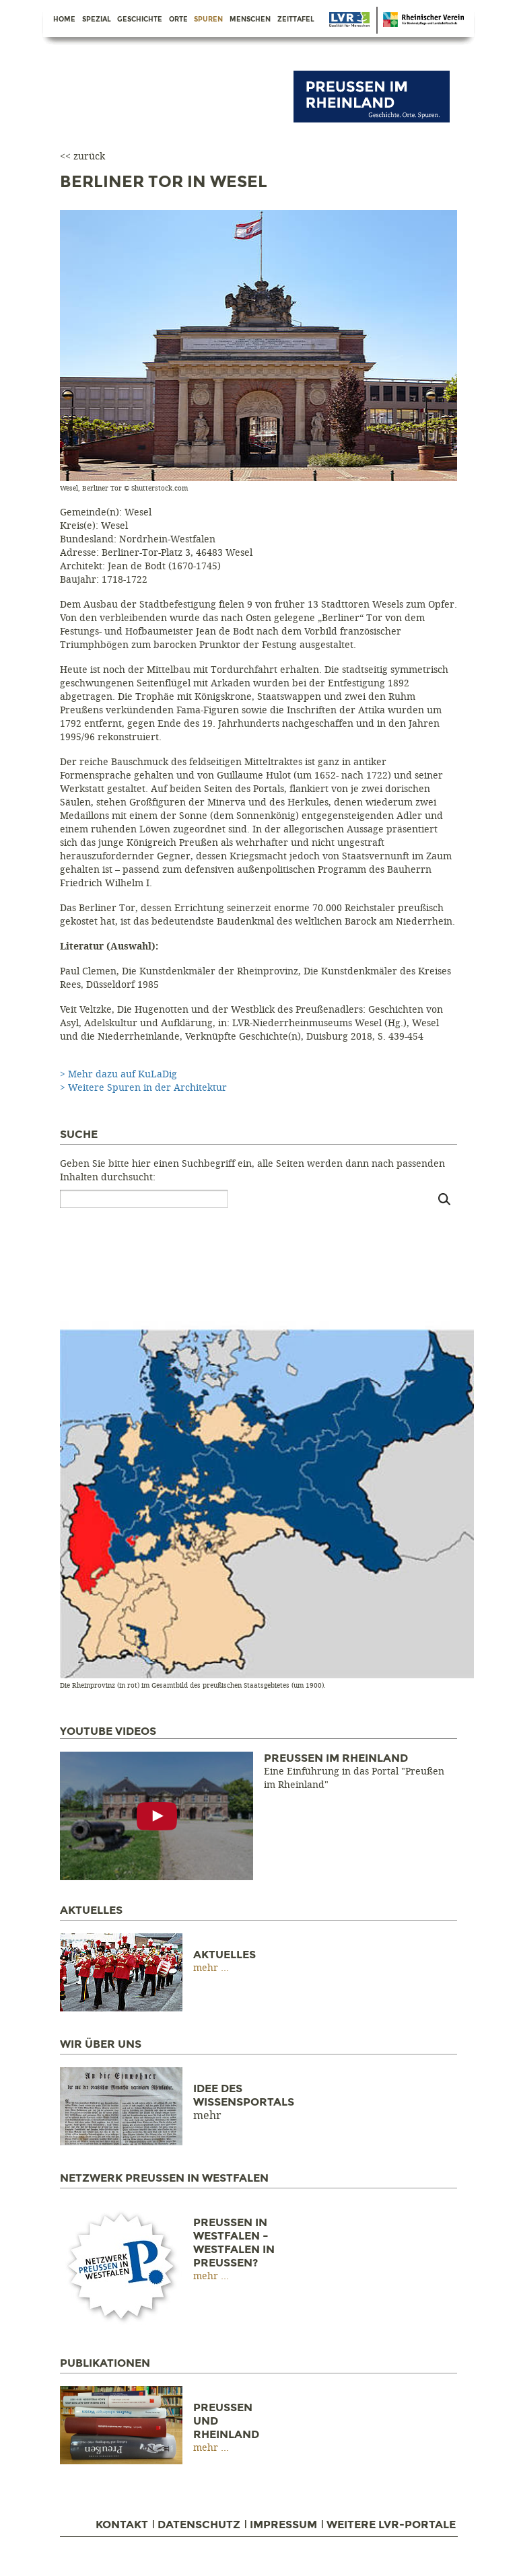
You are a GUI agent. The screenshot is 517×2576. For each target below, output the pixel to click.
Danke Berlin (349, 19)
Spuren (208, 19)
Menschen (250, 19)
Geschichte (139, 19)
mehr (207, 1968)
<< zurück (82, 156)
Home (64, 19)
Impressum (283, 2524)
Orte (178, 19)
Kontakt (122, 2524)
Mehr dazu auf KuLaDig (122, 1074)
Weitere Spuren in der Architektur (147, 1088)
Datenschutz (199, 2524)
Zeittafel (295, 19)
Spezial (96, 19)
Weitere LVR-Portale (391, 2524)
